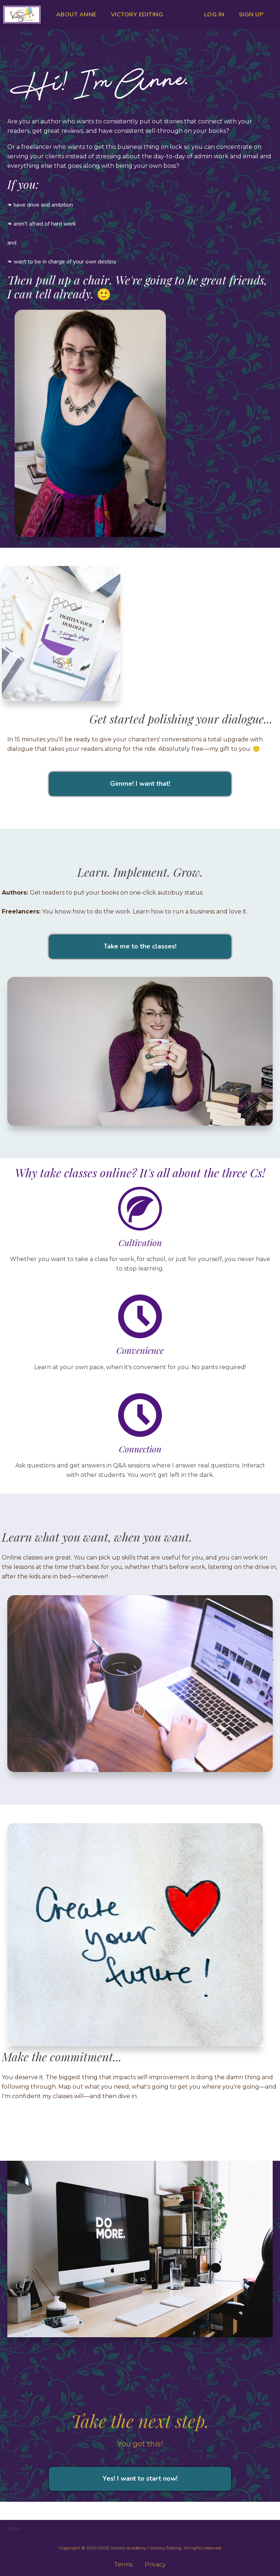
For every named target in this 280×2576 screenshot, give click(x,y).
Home (14, 2528)
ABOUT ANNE (76, 15)
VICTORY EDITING (137, 15)
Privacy (155, 2564)
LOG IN (214, 15)
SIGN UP (251, 15)
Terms (123, 2564)
